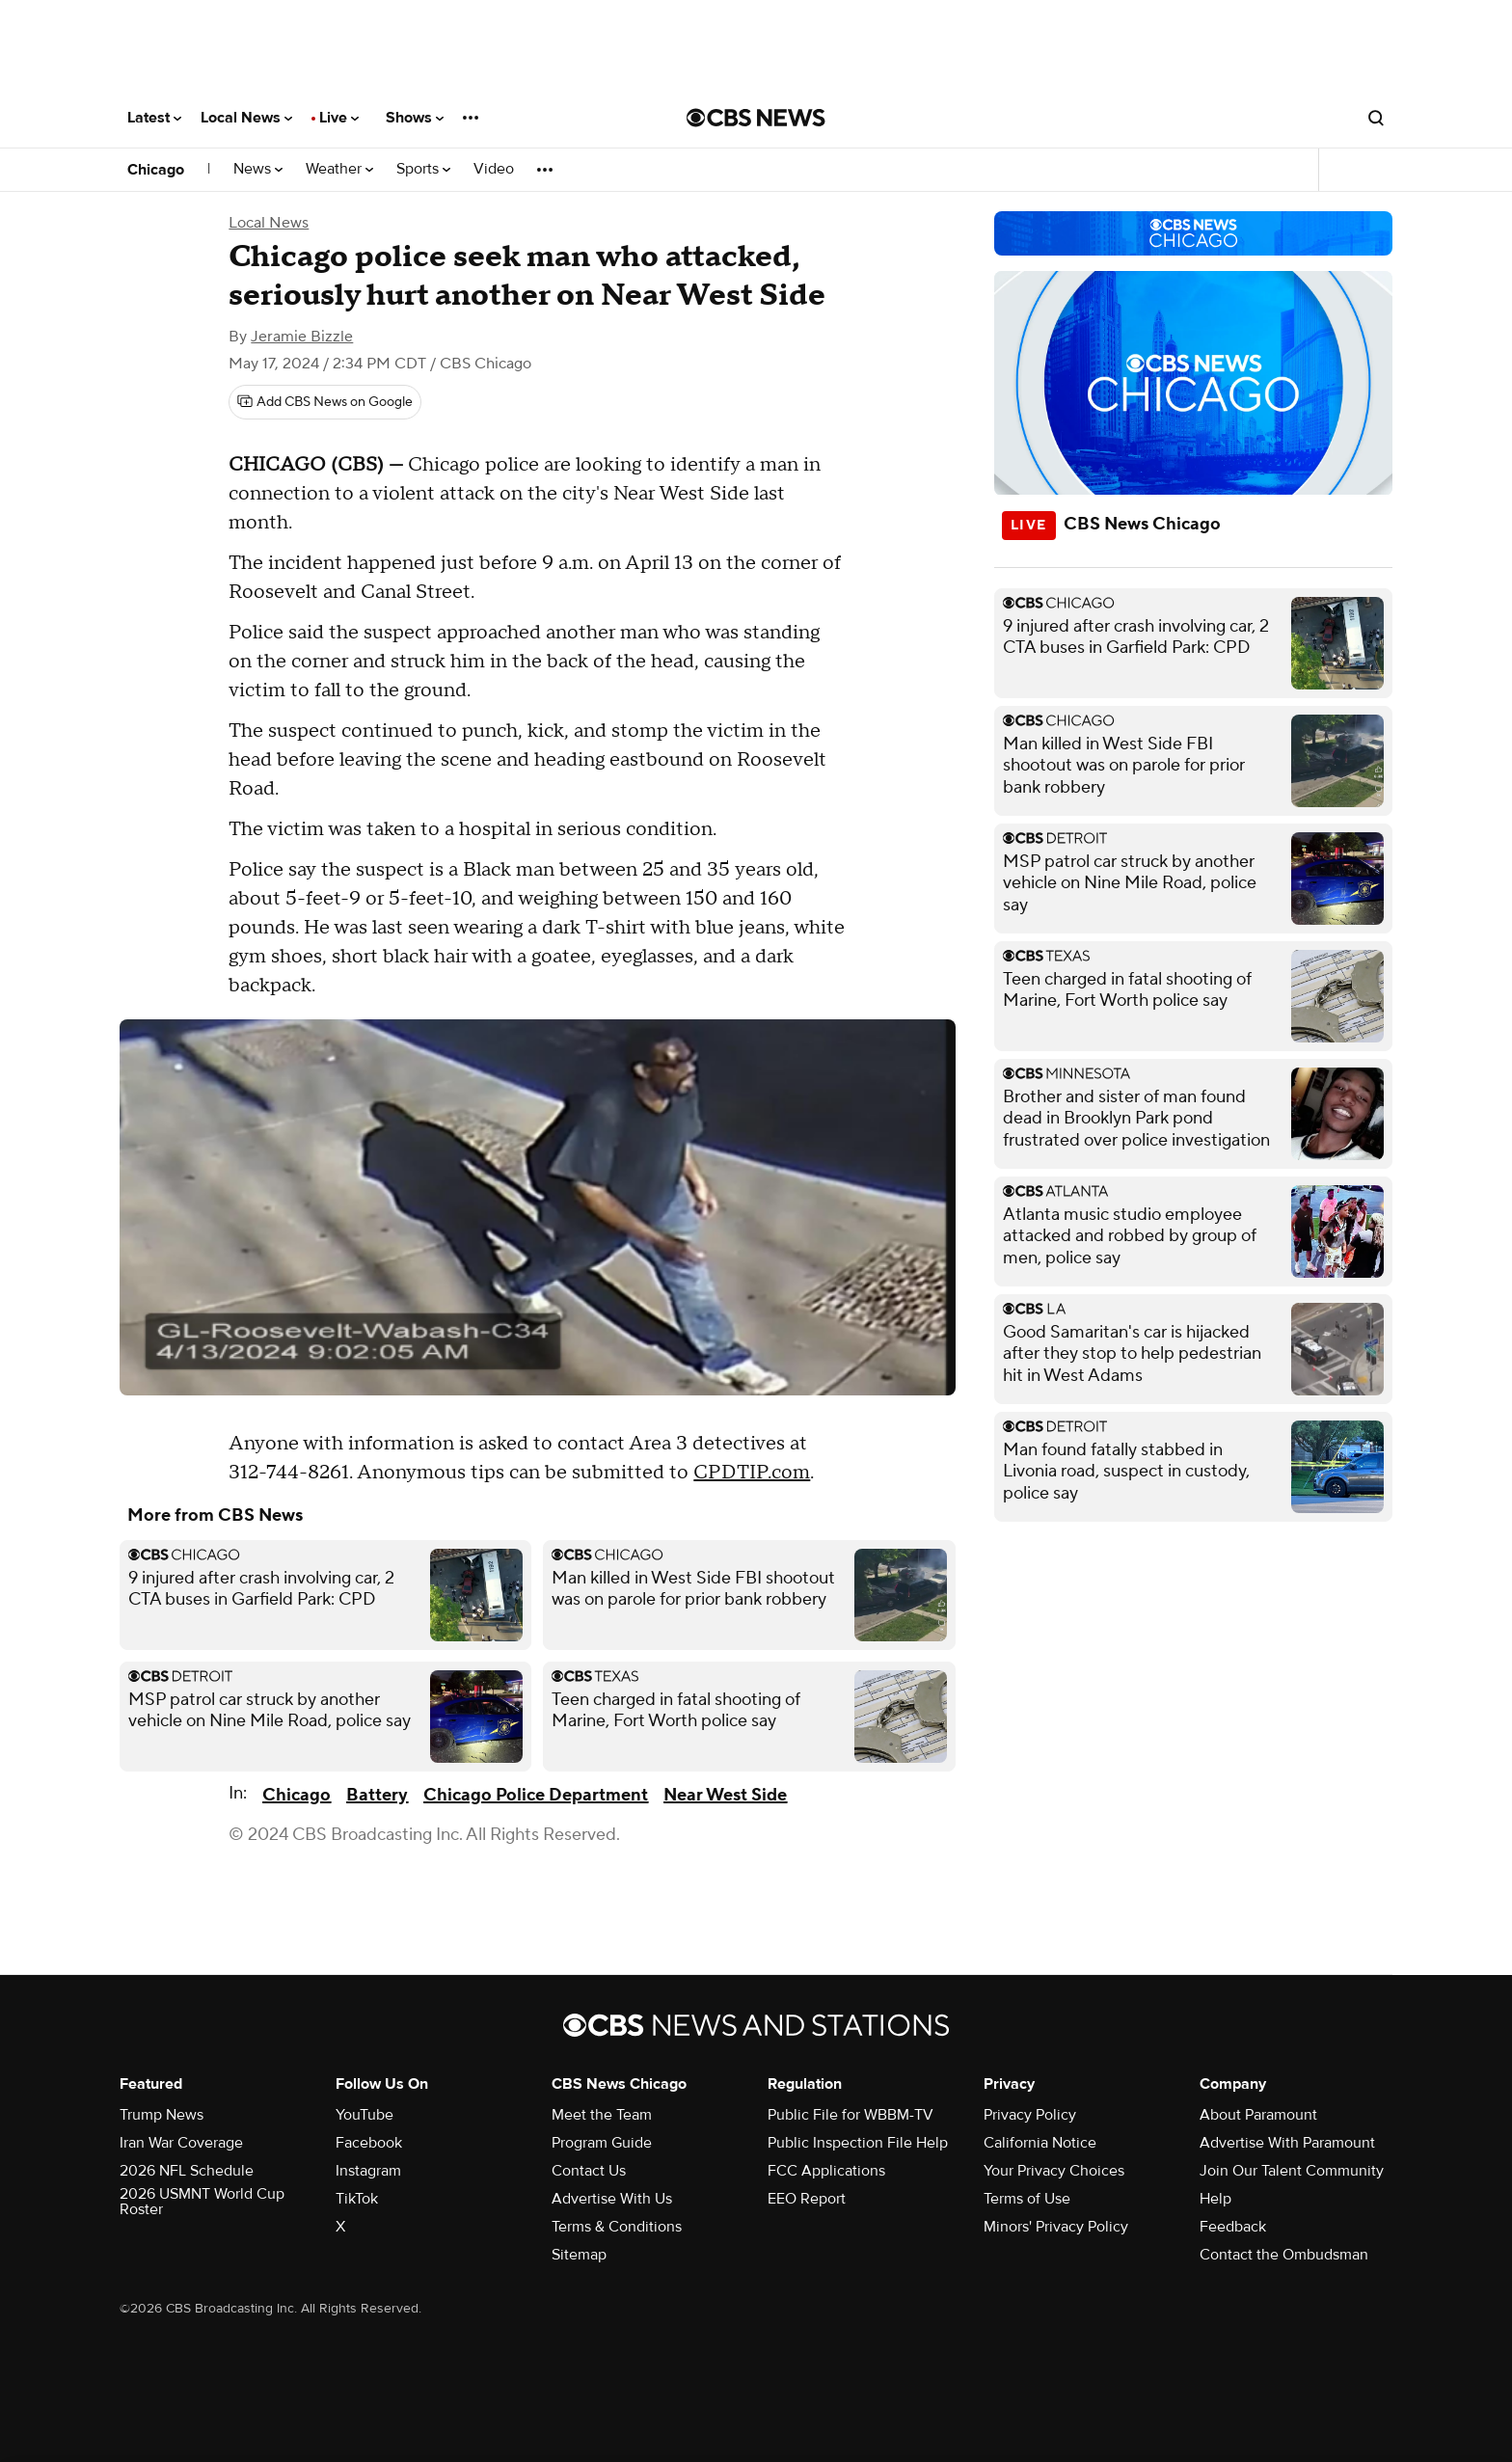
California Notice (1040, 2143)
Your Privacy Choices (1054, 2170)
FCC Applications (826, 2170)
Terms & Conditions (617, 2226)
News (258, 169)
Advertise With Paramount (1287, 2143)
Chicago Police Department (535, 1795)
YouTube (364, 2115)
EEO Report (807, 2198)
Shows (415, 117)
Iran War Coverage (181, 2143)
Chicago (155, 169)
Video (493, 169)
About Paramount (1258, 2115)
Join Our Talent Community (1292, 2170)
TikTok (357, 2198)
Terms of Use (1027, 2198)
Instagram (368, 2170)
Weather (339, 169)
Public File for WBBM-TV (850, 2115)
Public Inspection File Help (858, 2143)
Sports (423, 169)
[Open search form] (1376, 117)
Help (1215, 2198)
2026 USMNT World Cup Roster (202, 2201)
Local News (246, 117)
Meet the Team (602, 2115)
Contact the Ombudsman (1284, 2254)
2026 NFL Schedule (187, 2170)
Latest (154, 117)
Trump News (161, 2115)
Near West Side (725, 1795)
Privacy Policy (1030, 2115)
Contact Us (589, 2170)
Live (339, 117)
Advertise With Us (612, 2198)
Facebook (369, 2143)
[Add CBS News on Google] (325, 402)
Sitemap (579, 2254)
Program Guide (602, 2143)
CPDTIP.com (751, 1472)
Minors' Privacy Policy (1056, 2226)
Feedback (1233, 2226)
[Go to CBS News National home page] (756, 117)
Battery (377, 1795)
